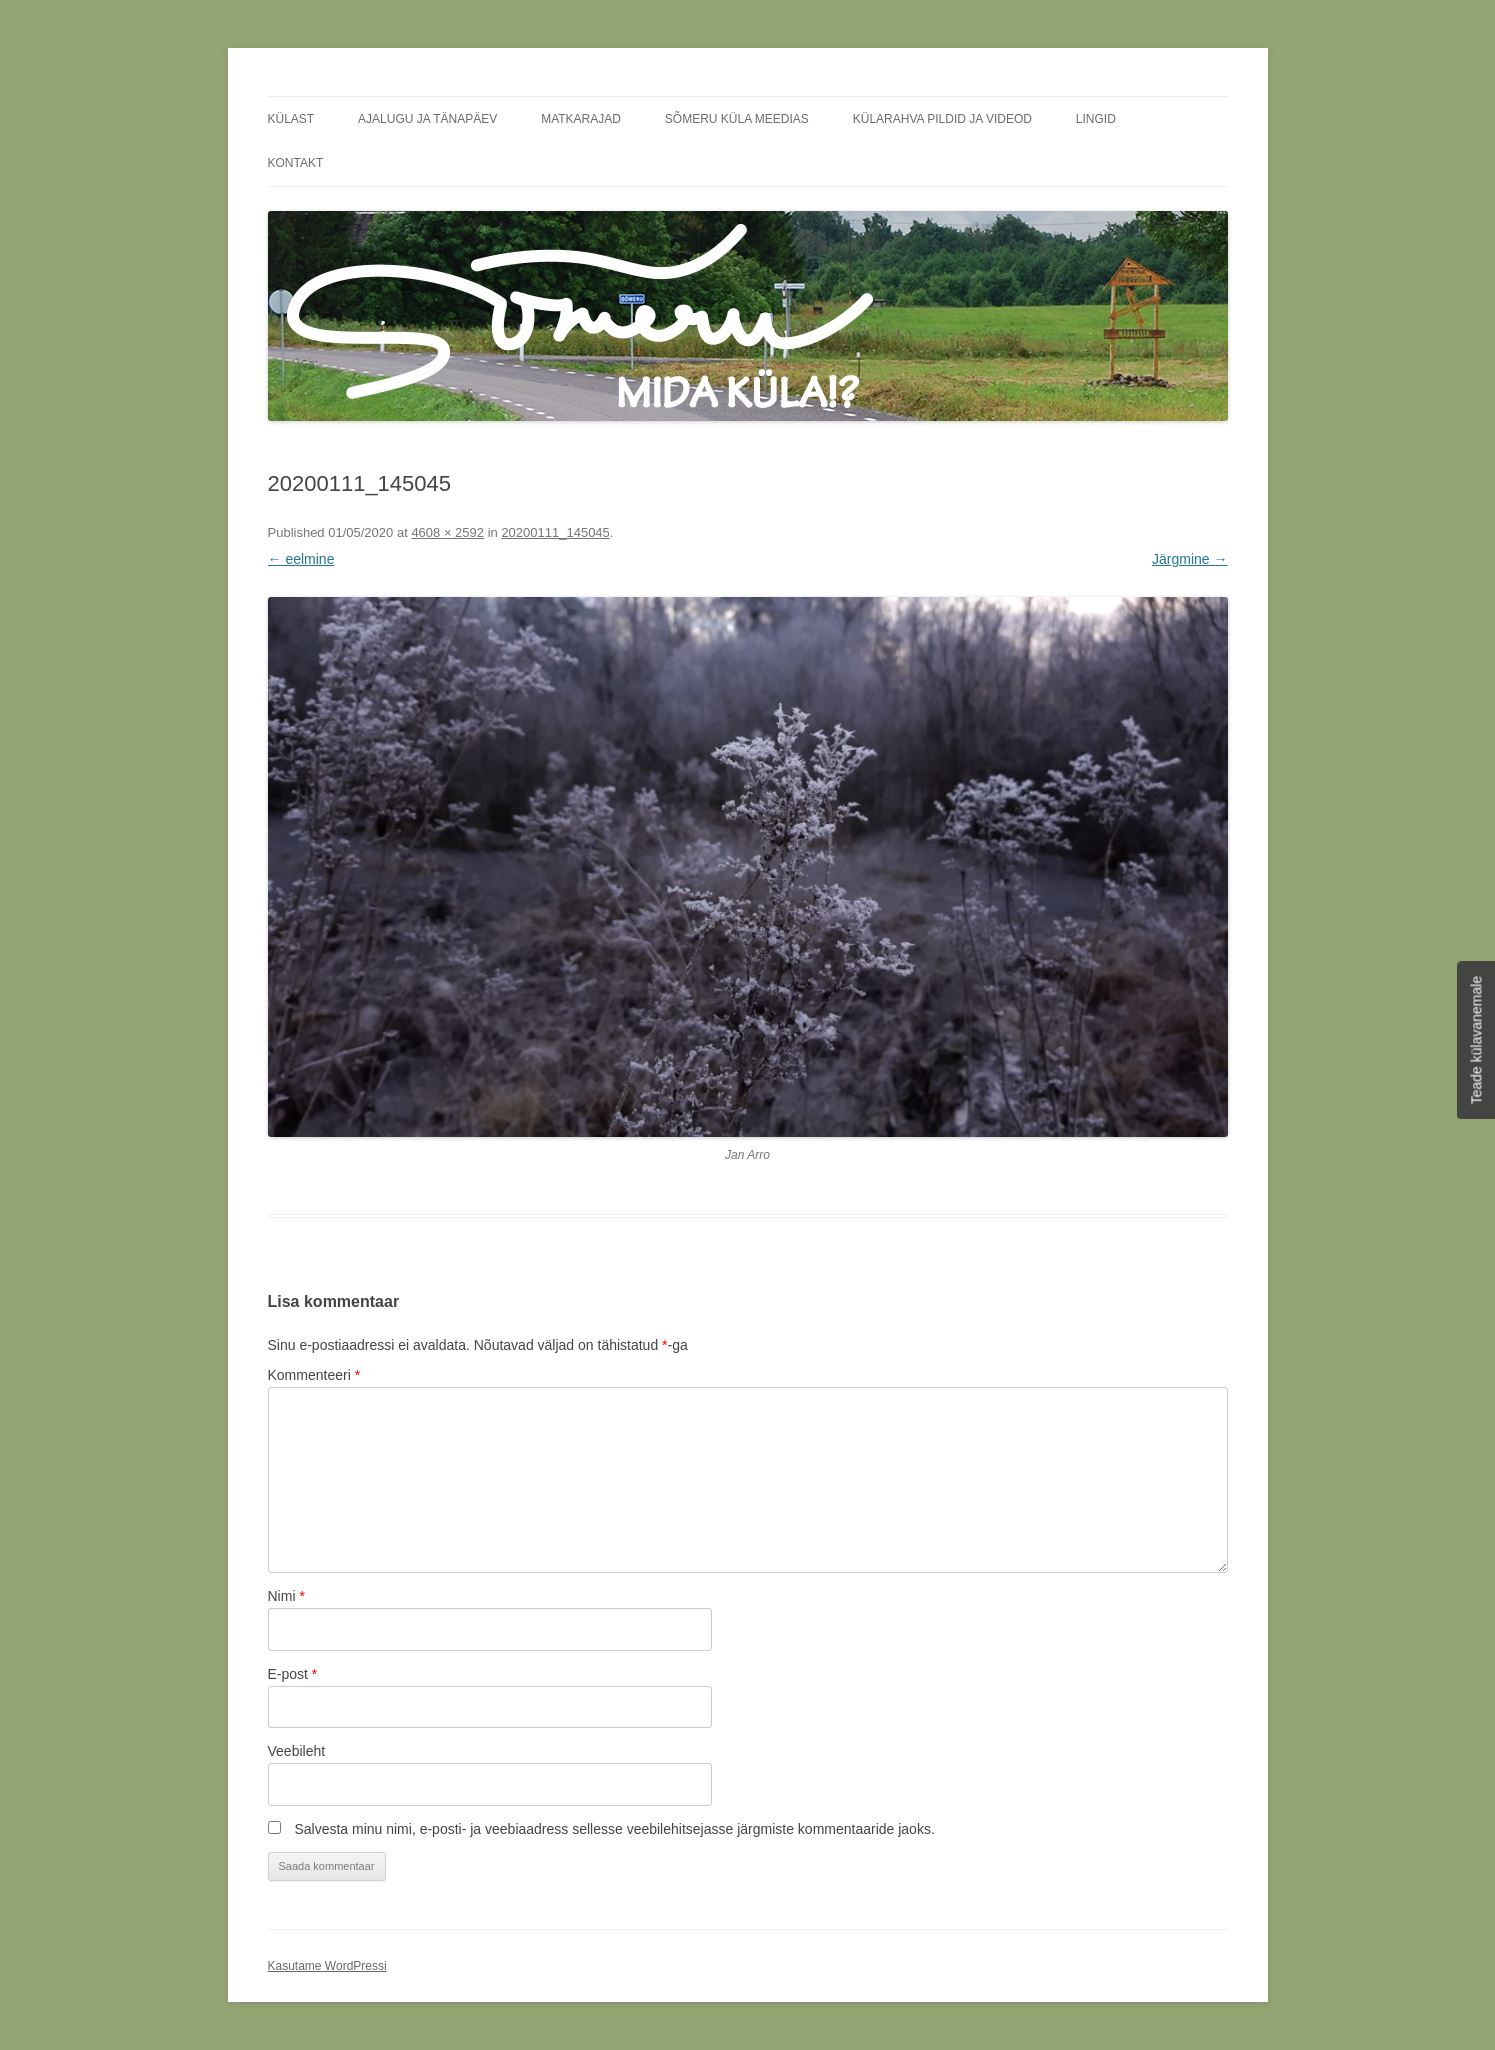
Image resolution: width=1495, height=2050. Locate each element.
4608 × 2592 (447, 532)
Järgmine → (1189, 559)
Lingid (1096, 119)
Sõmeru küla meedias (737, 119)
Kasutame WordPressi (327, 1966)
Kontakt (296, 163)
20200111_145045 (555, 532)
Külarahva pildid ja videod (942, 119)
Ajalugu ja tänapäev (427, 119)
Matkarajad (581, 119)
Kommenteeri (314, 1375)
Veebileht (297, 1751)
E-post (293, 1674)
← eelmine (301, 559)
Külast (291, 119)
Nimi (286, 1596)
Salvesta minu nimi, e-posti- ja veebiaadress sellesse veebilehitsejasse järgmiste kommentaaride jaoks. (614, 1829)
